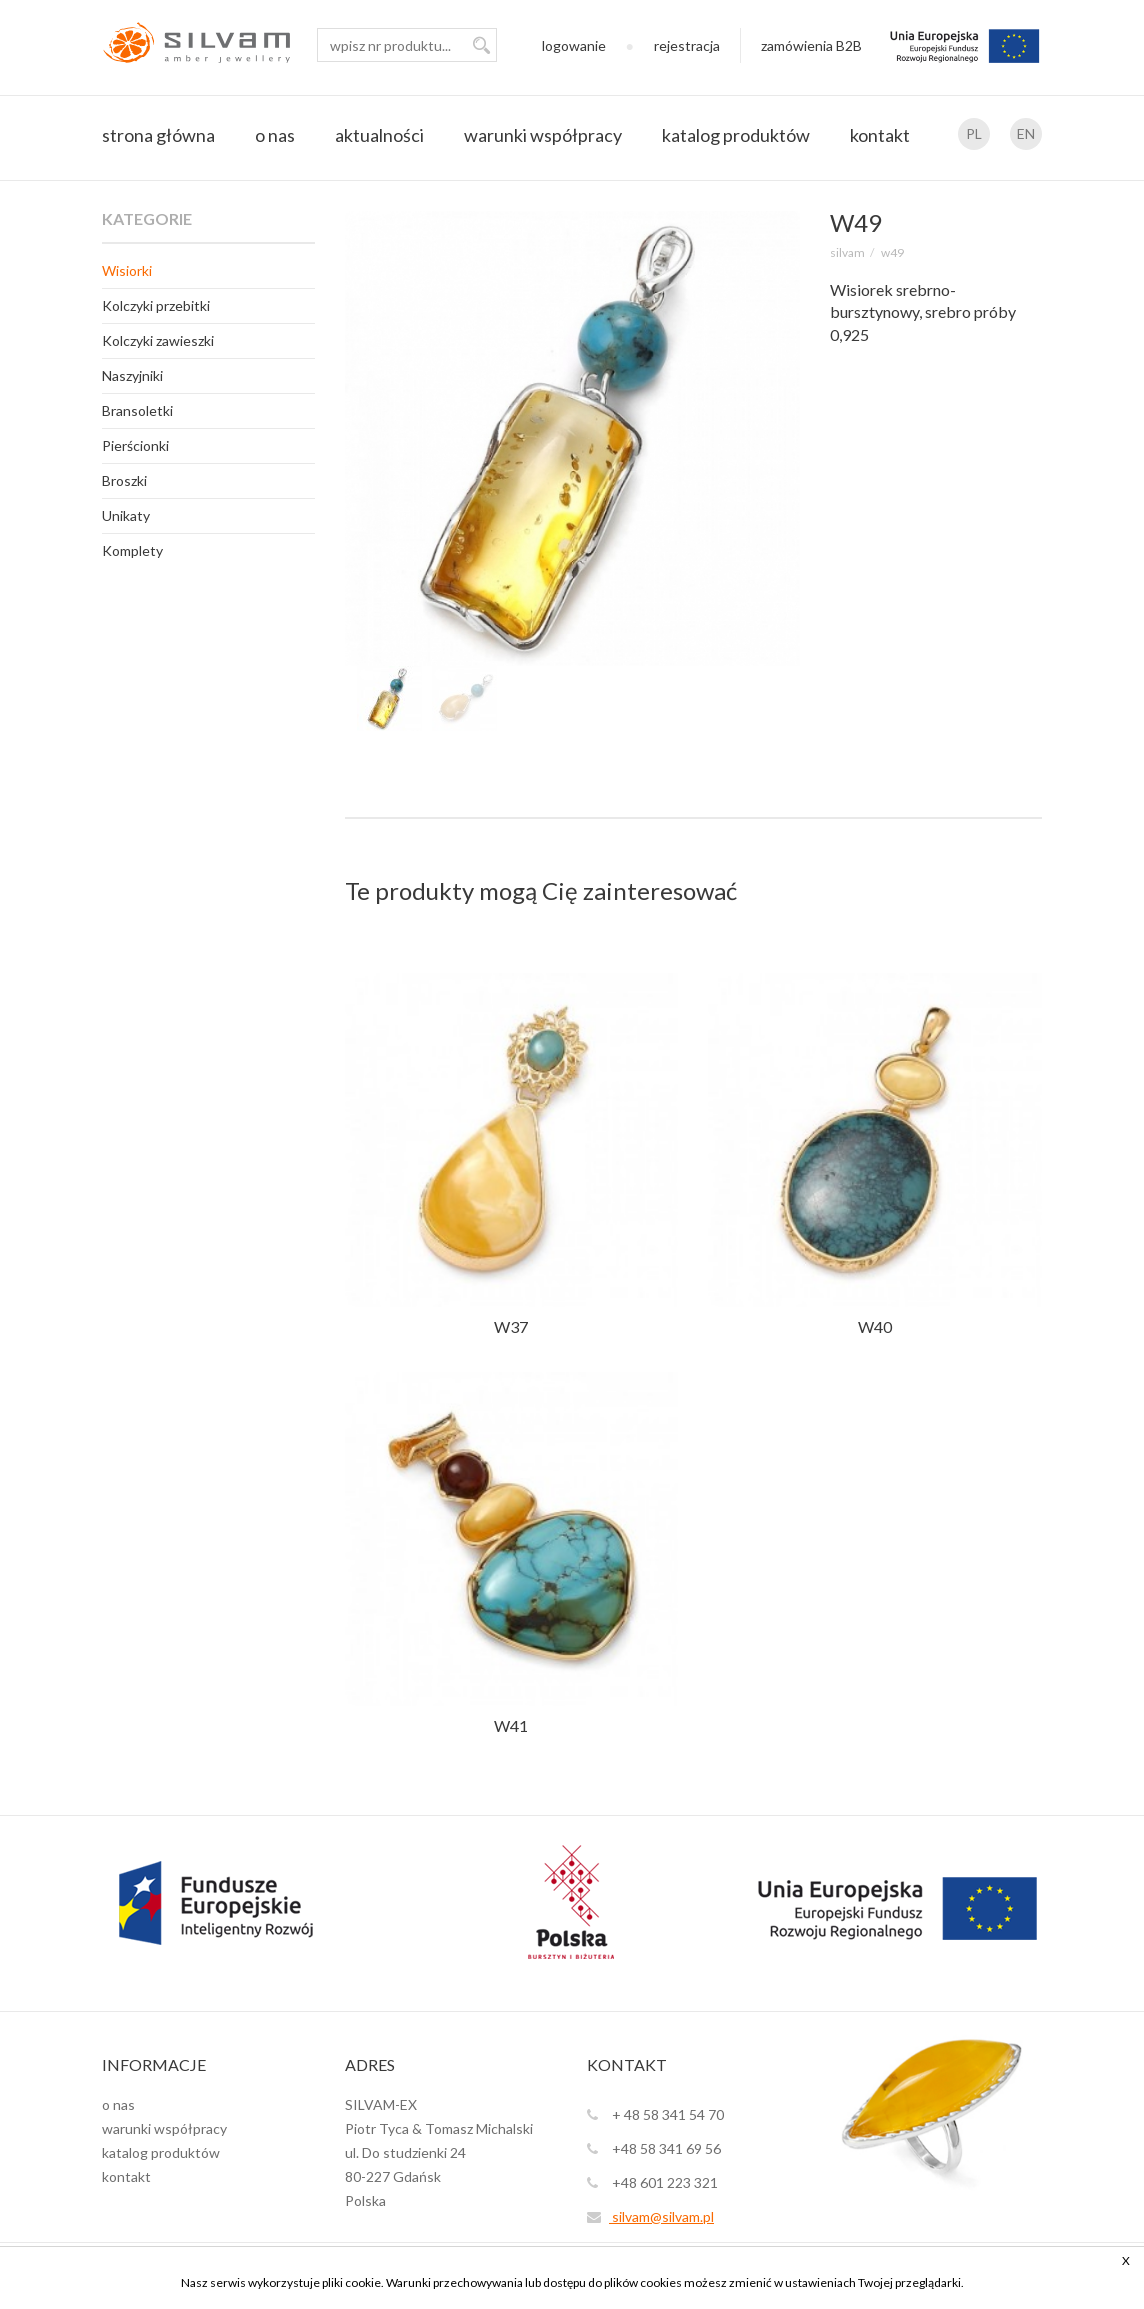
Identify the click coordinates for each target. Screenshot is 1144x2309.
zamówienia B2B (811, 45)
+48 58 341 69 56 (654, 2148)
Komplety (132, 550)
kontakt (880, 135)
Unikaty (126, 515)
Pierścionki (135, 445)
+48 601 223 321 (652, 2182)
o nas (275, 135)
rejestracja (687, 45)
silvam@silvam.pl (650, 2216)
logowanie (574, 45)
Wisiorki (127, 270)
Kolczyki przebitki (156, 305)
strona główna (158, 135)
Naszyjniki (132, 375)
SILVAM (847, 252)
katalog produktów (736, 135)
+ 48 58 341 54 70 (655, 2114)
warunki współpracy (543, 135)
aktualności (379, 135)
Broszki (124, 480)
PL (974, 133)
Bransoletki (137, 410)
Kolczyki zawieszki (158, 340)
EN (1026, 133)
